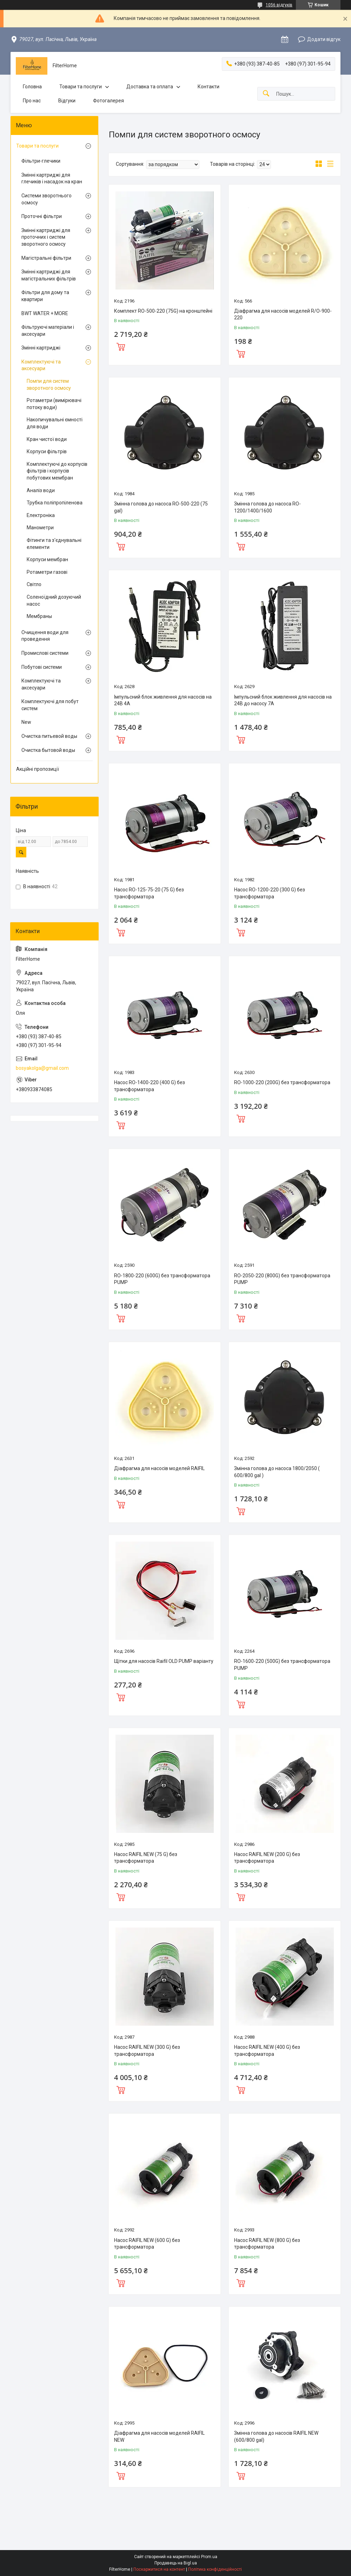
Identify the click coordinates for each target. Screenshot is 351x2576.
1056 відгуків (279, 4)
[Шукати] (266, 93)
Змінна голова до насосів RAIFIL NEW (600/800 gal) (276, 2436)
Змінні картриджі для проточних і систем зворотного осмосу (45, 237)
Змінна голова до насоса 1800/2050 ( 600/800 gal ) (277, 1472)
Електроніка (41, 515)
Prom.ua (209, 2556)
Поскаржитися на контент (159, 2569)
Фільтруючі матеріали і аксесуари (47, 330)
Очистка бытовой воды (48, 750)
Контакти (208, 86)
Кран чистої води (47, 439)
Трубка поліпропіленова (54, 502)
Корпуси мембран (47, 559)
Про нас (32, 100)
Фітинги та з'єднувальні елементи (54, 543)
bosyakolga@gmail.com (42, 1068)
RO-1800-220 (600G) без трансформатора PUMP (162, 1279)
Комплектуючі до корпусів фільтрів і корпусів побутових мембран (57, 471)
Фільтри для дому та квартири (45, 296)
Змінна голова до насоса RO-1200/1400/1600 (267, 507)
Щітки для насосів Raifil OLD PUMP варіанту (163, 1661)
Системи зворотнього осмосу (46, 199)
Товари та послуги (80, 86)
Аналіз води (41, 490)
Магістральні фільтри (46, 258)
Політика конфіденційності (215, 2569)
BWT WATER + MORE (44, 313)
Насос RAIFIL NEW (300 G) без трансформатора (147, 2050)
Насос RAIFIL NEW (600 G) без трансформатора (147, 2243)
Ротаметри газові (47, 572)
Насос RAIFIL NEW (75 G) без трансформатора (145, 1857)
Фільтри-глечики (40, 161)
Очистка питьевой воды (49, 736)
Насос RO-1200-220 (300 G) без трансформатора (269, 893)
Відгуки (66, 100)
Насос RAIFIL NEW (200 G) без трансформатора (267, 1857)
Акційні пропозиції (37, 769)
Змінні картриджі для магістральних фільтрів (48, 275)
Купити (120, 346)
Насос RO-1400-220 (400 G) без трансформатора (149, 1086)
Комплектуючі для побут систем (50, 705)
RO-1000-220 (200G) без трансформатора (282, 1082)
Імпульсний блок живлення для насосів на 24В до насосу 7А (283, 700)
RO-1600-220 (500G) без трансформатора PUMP (282, 1664)
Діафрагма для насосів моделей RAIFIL (159, 1468)
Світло (34, 584)
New (26, 722)
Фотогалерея (108, 100)
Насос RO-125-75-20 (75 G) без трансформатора (149, 893)
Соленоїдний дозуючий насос (54, 600)
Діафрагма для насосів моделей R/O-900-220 (283, 314)
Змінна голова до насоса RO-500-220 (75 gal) (161, 507)
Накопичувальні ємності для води (54, 423)
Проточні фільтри (41, 216)
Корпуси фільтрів (47, 451)
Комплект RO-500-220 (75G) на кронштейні (163, 311)
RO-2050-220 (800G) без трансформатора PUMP (282, 1279)
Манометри (40, 527)
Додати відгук (323, 39)
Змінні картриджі (40, 348)
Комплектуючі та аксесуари (41, 365)
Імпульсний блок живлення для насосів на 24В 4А (163, 700)
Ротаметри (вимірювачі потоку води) (54, 403)
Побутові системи (41, 667)
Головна (32, 86)
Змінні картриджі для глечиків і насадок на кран (51, 178)
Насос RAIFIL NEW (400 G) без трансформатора (267, 2050)
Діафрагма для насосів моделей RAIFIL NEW (159, 2436)
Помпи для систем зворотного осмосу (49, 384)
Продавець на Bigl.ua (175, 2563)
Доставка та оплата (149, 86)
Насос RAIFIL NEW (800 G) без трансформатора (267, 2243)
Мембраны (39, 616)
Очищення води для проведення (44, 636)
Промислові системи (44, 653)
